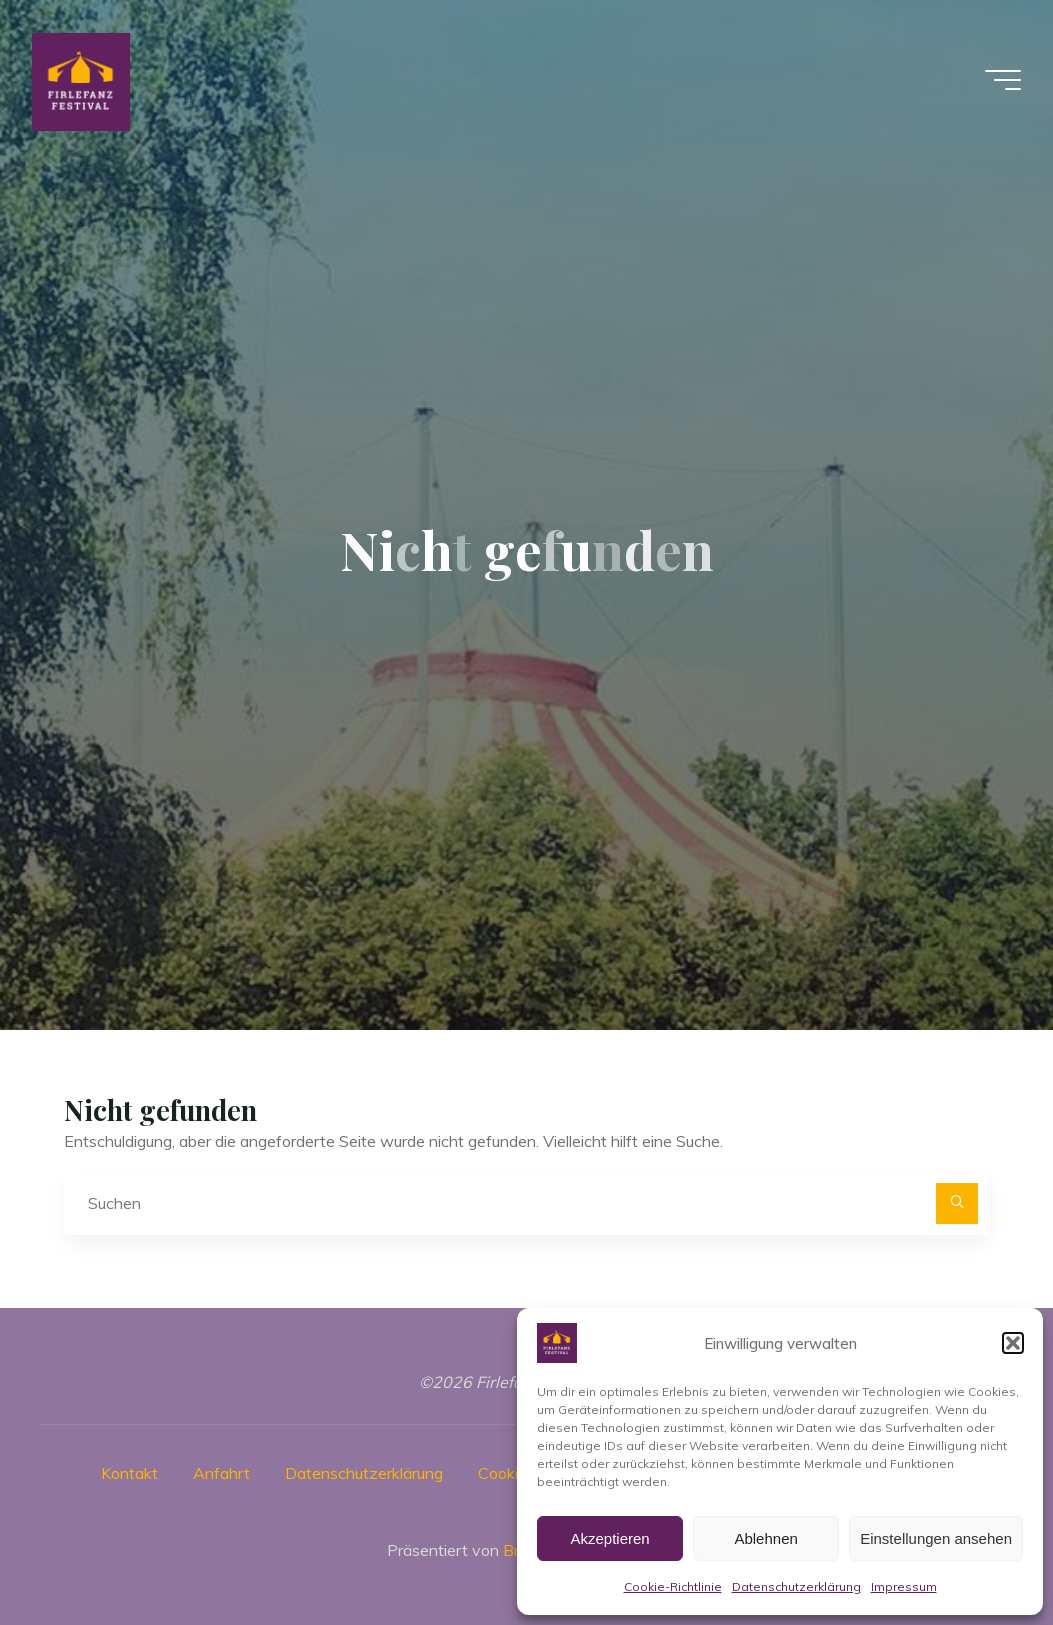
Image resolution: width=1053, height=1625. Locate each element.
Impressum (904, 1586)
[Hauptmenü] (1003, 80)
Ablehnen (765, 1538)
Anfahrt (221, 1473)
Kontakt (129, 1473)
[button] (1013, 1343)
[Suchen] (957, 1204)
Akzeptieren (609, 1538)
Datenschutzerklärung (796, 1586)
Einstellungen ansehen (936, 1538)
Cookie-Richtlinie (673, 1586)
